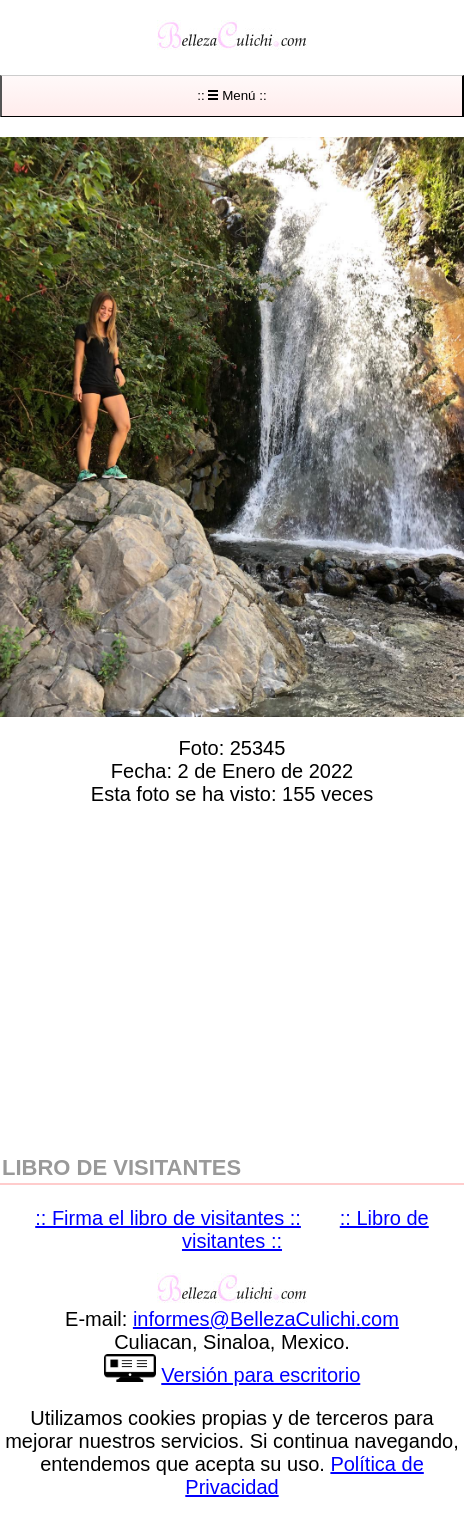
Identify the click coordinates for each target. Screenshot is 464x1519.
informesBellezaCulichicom (266, 1319)
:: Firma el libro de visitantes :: (168, 1218)
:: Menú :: (231, 95)
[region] (232, 976)
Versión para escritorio (260, 1375)
